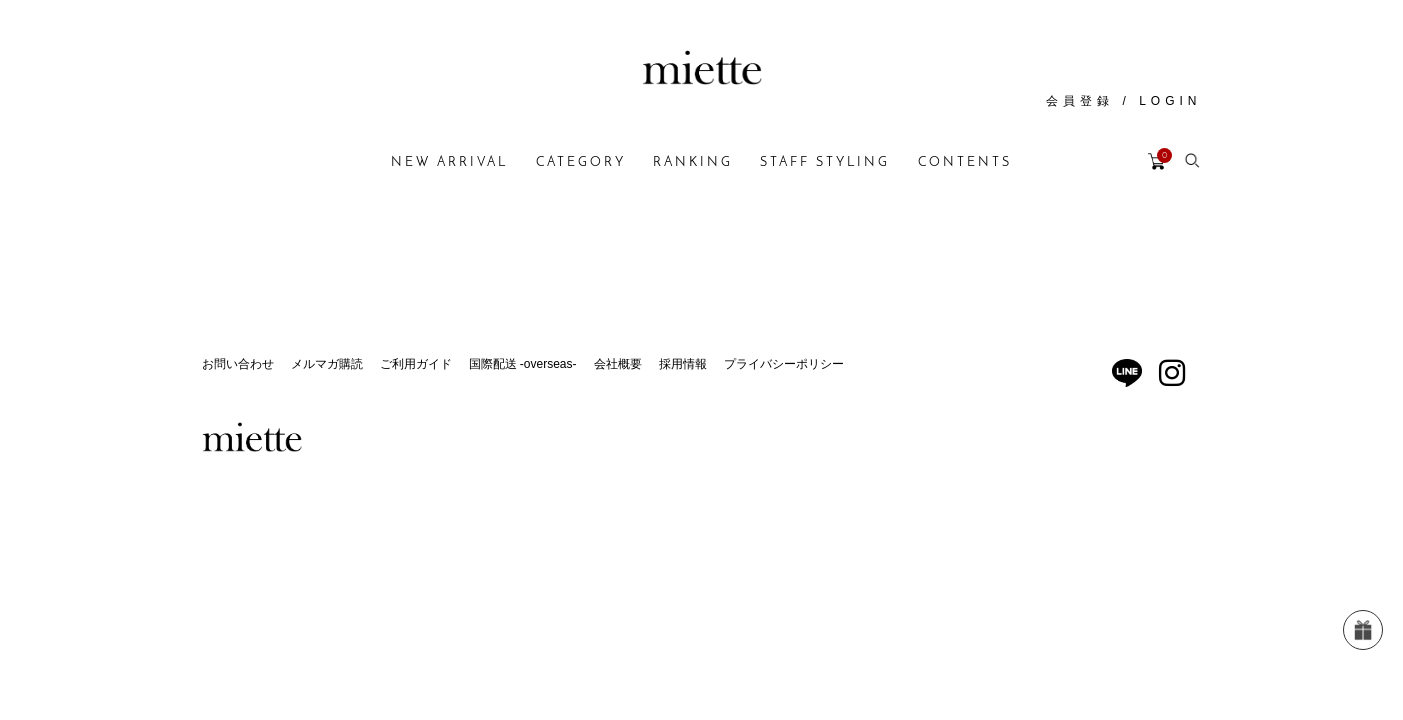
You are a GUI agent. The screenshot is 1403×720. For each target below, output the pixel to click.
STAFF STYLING (825, 163)
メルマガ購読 (327, 364)
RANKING (693, 163)
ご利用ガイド (416, 364)
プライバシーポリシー (784, 364)
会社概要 (618, 364)
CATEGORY (581, 163)
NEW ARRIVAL (449, 163)
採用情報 (683, 364)
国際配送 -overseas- (523, 364)
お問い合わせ (238, 364)
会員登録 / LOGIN (1123, 101)
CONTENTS (965, 163)
